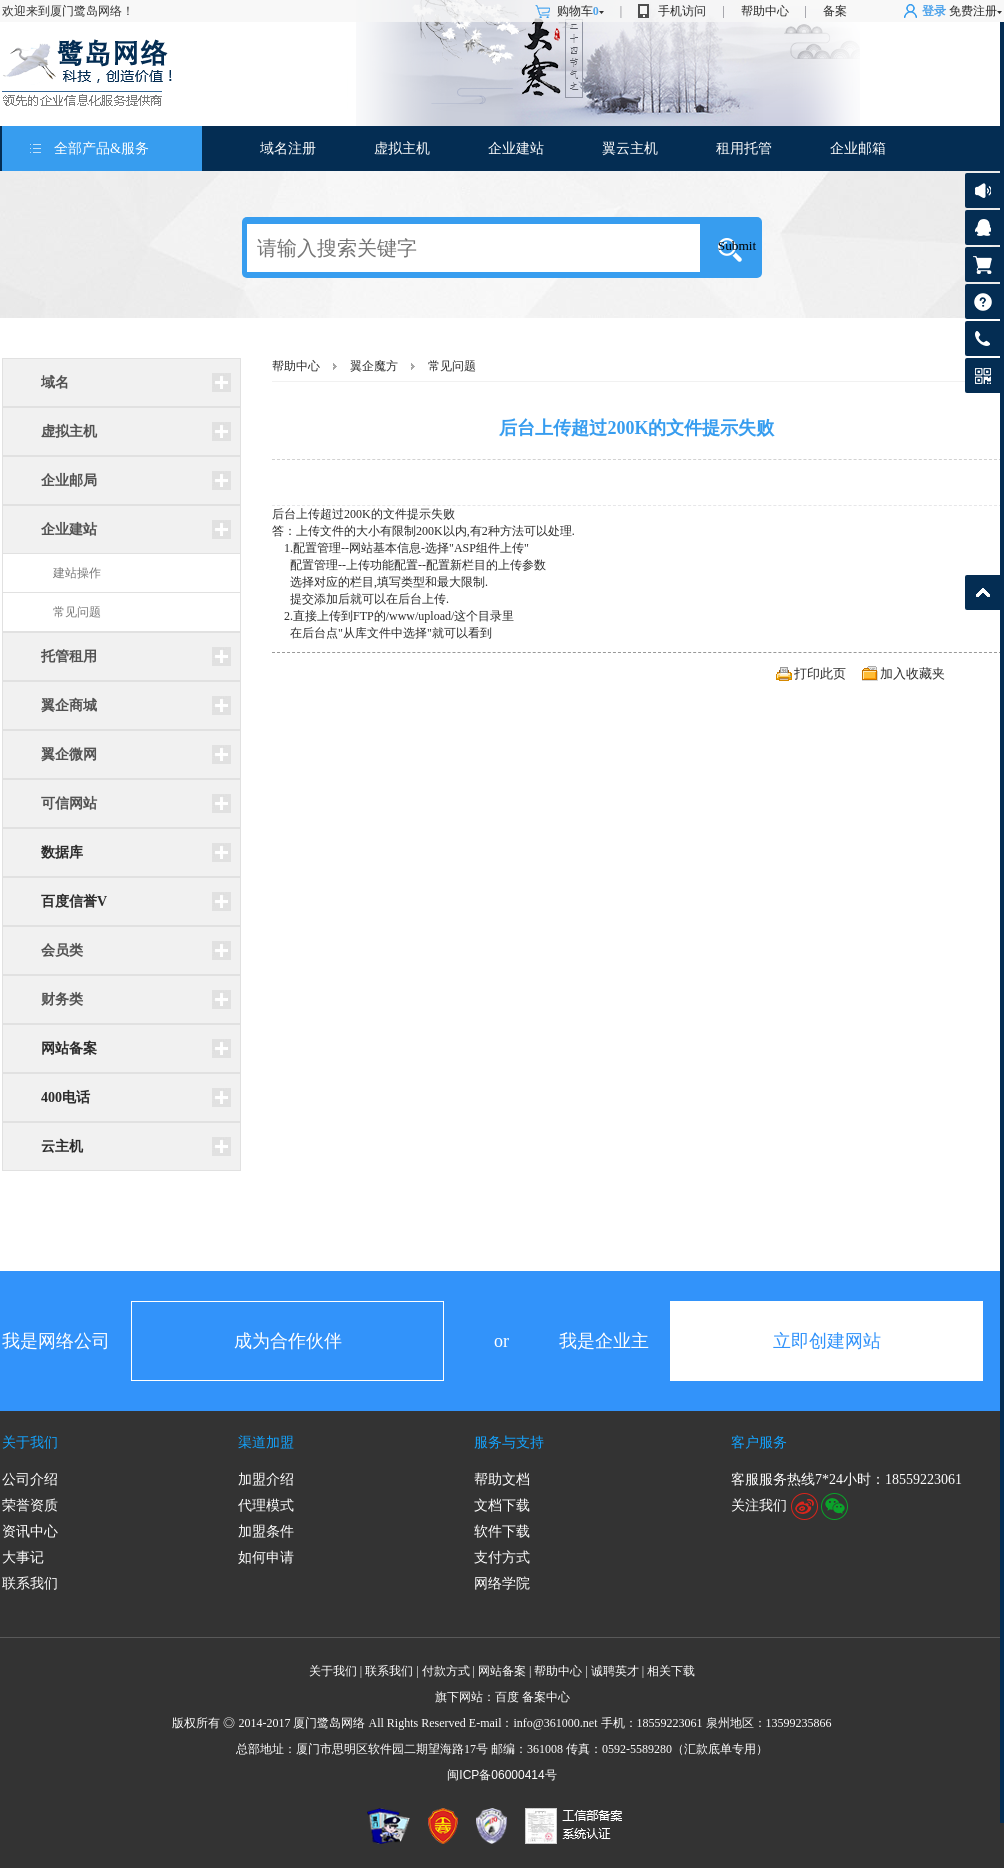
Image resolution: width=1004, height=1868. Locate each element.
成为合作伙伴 (288, 1341)
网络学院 (502, 1583)
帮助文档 (502, 1479)
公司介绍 (30, 1479)
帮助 (982, 301)
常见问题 (77, 612)
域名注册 (288, 148)
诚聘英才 (615, 1671)
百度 (507, 1697)
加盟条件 (266, 1531)
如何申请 (266, 1557)
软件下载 (502, 1531)
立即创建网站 (827, 1341)
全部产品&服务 (101, 148)
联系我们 (30, 1583)
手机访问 (682, 11)
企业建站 (516, 148)
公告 (982, 190)
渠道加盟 (266, 1442)
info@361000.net (555, 1723)
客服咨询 (982, 227)
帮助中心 (765, 11)
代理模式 (266, 1505)
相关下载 (671, 1671)
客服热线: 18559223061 (982, 343)
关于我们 (30, 1442)
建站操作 (77, 573)
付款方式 (446, 1671)
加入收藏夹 (912, 673)
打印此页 (820, 673)
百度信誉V (74, 901)
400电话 (65, 1097)
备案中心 (546, 1697)
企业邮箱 (858, 148)
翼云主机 (630, 148)
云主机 (62, 1146)
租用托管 (744, 148)
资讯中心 (30, 1531)
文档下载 (502, 1505)
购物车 (580, 11)
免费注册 (973, 11)
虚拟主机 (402, 148)
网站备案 (69, 1048)
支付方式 (502, 1557)
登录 (934, 11)
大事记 (23, 1557)
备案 (835, 11)
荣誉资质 (30, 1505)
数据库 (62, 852)
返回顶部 (982, 592)
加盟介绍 (266, 1479)
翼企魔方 (374, 366)
